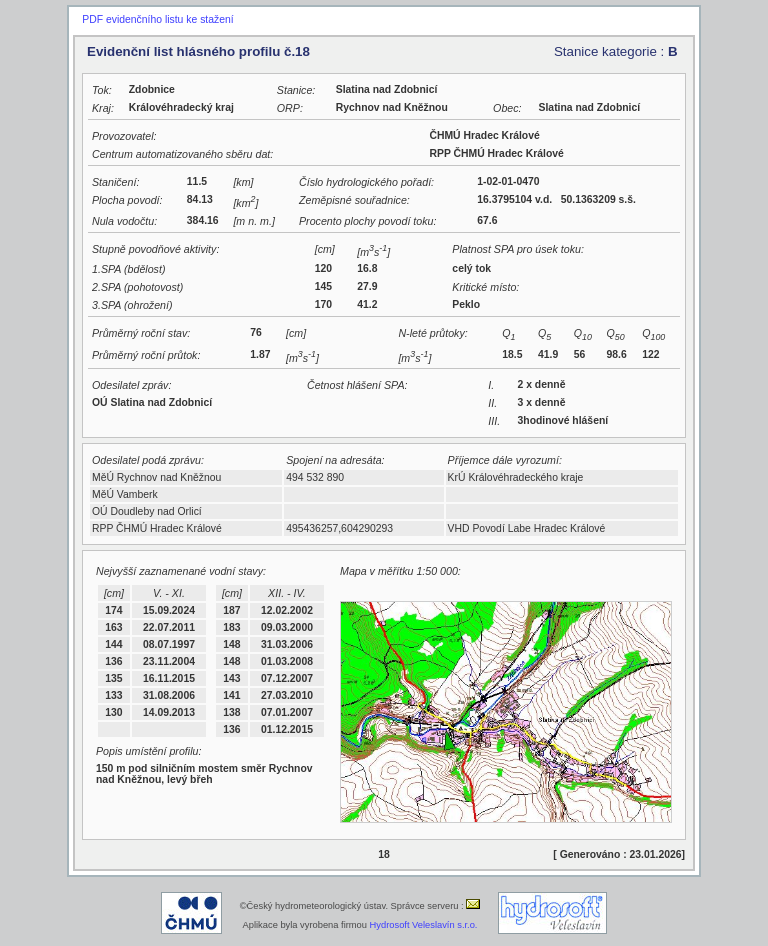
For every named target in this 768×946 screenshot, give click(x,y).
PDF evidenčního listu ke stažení (157, 19)
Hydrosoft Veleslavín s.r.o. (424, 925)
